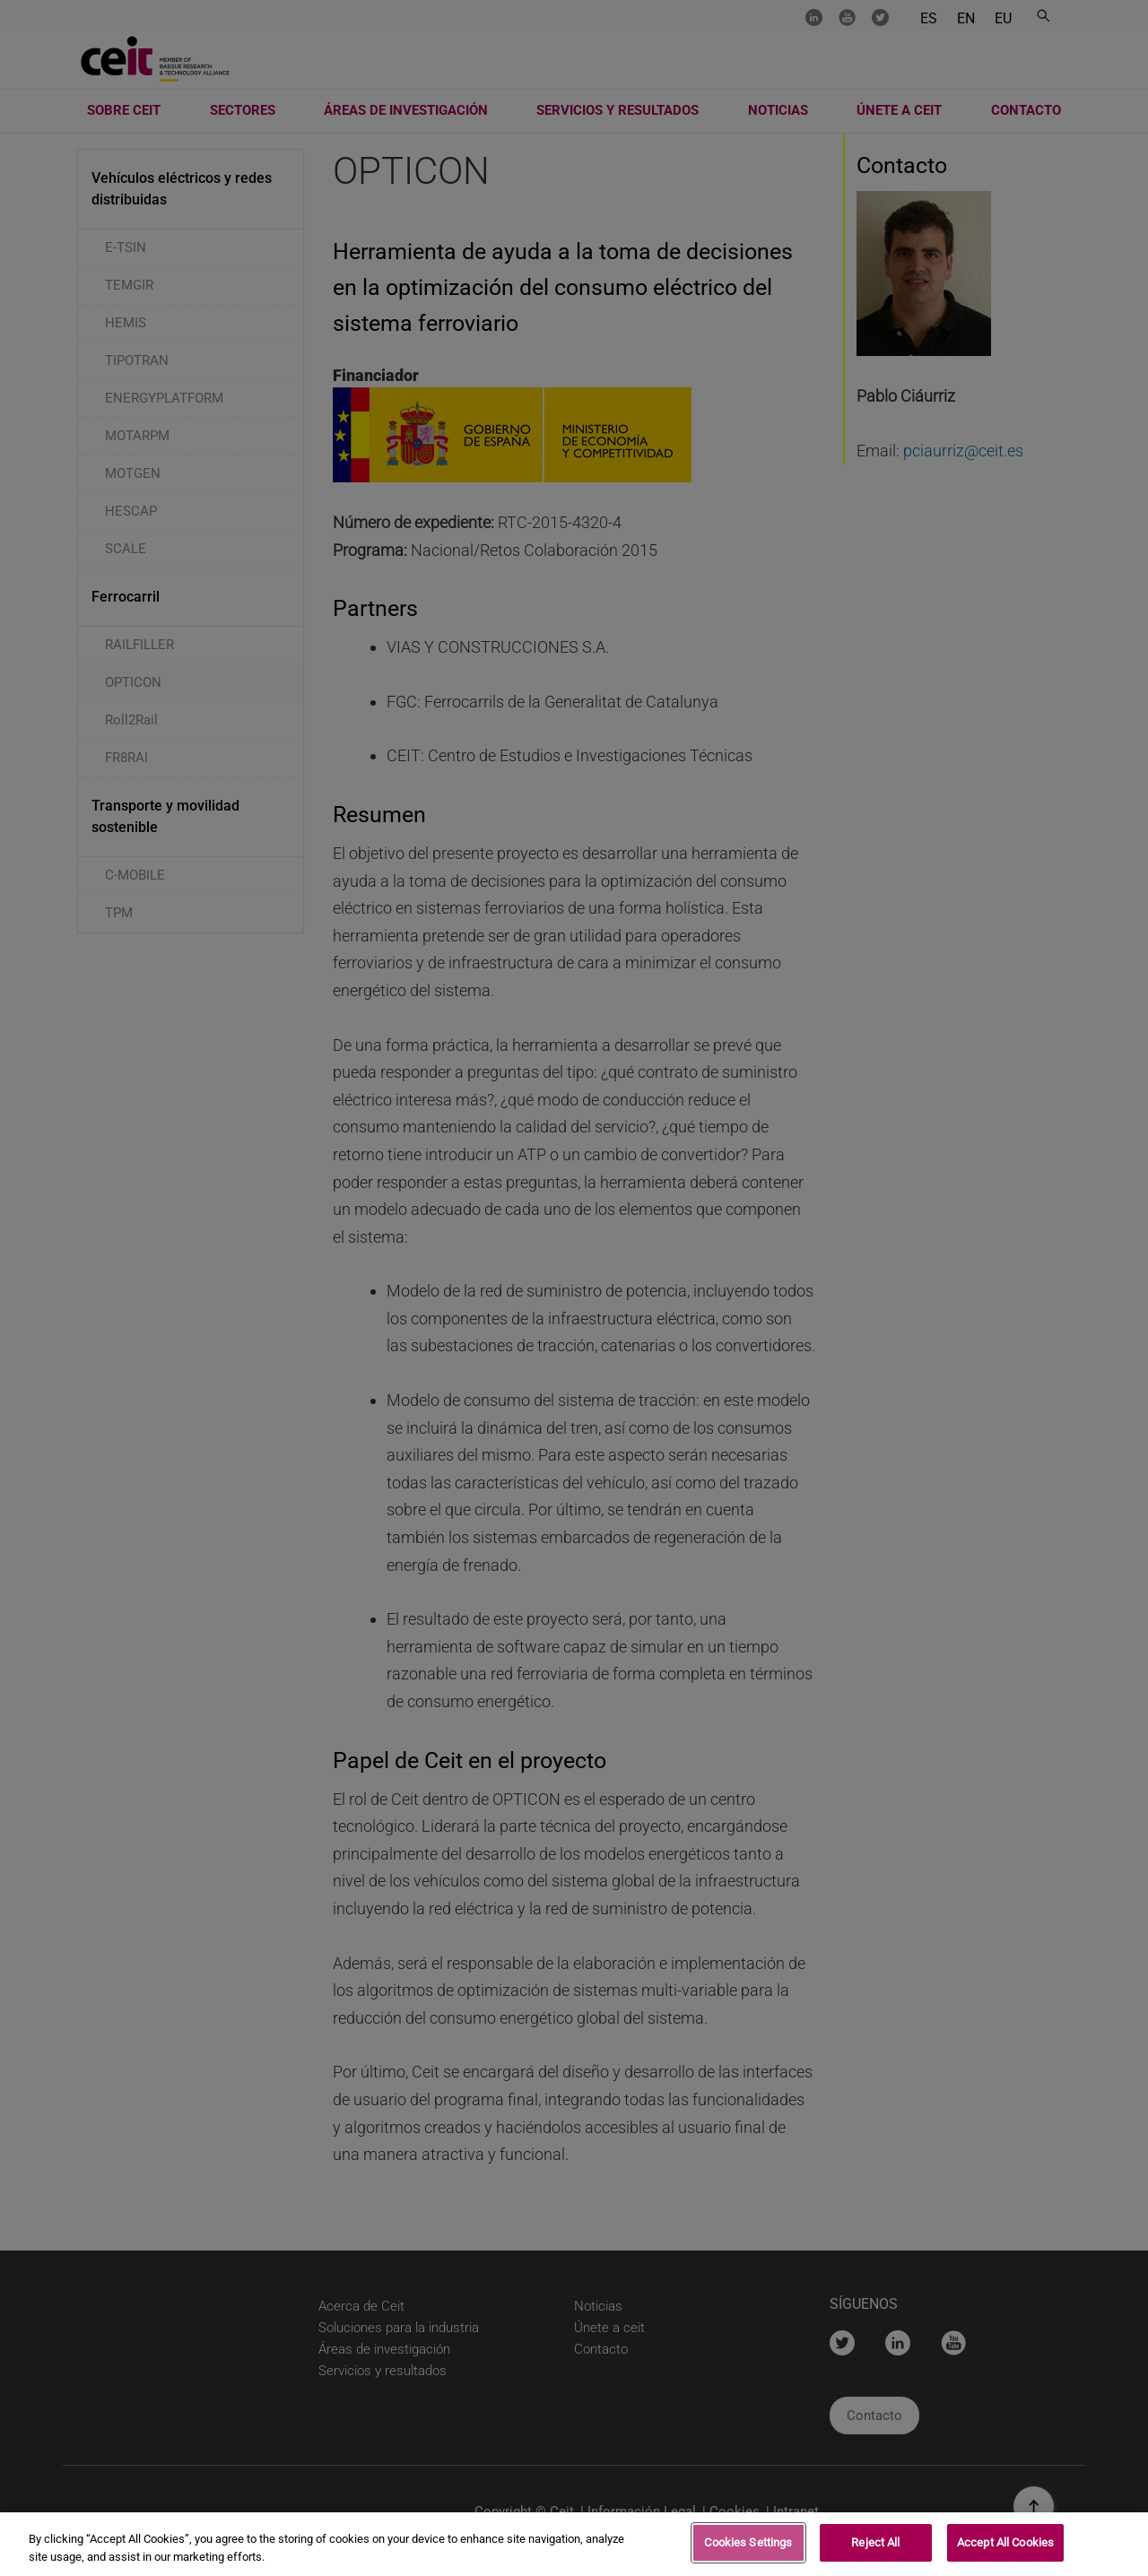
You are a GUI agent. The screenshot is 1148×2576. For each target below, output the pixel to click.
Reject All (875, 2547)
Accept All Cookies (1005, 2547)
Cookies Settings (748, 2547)
